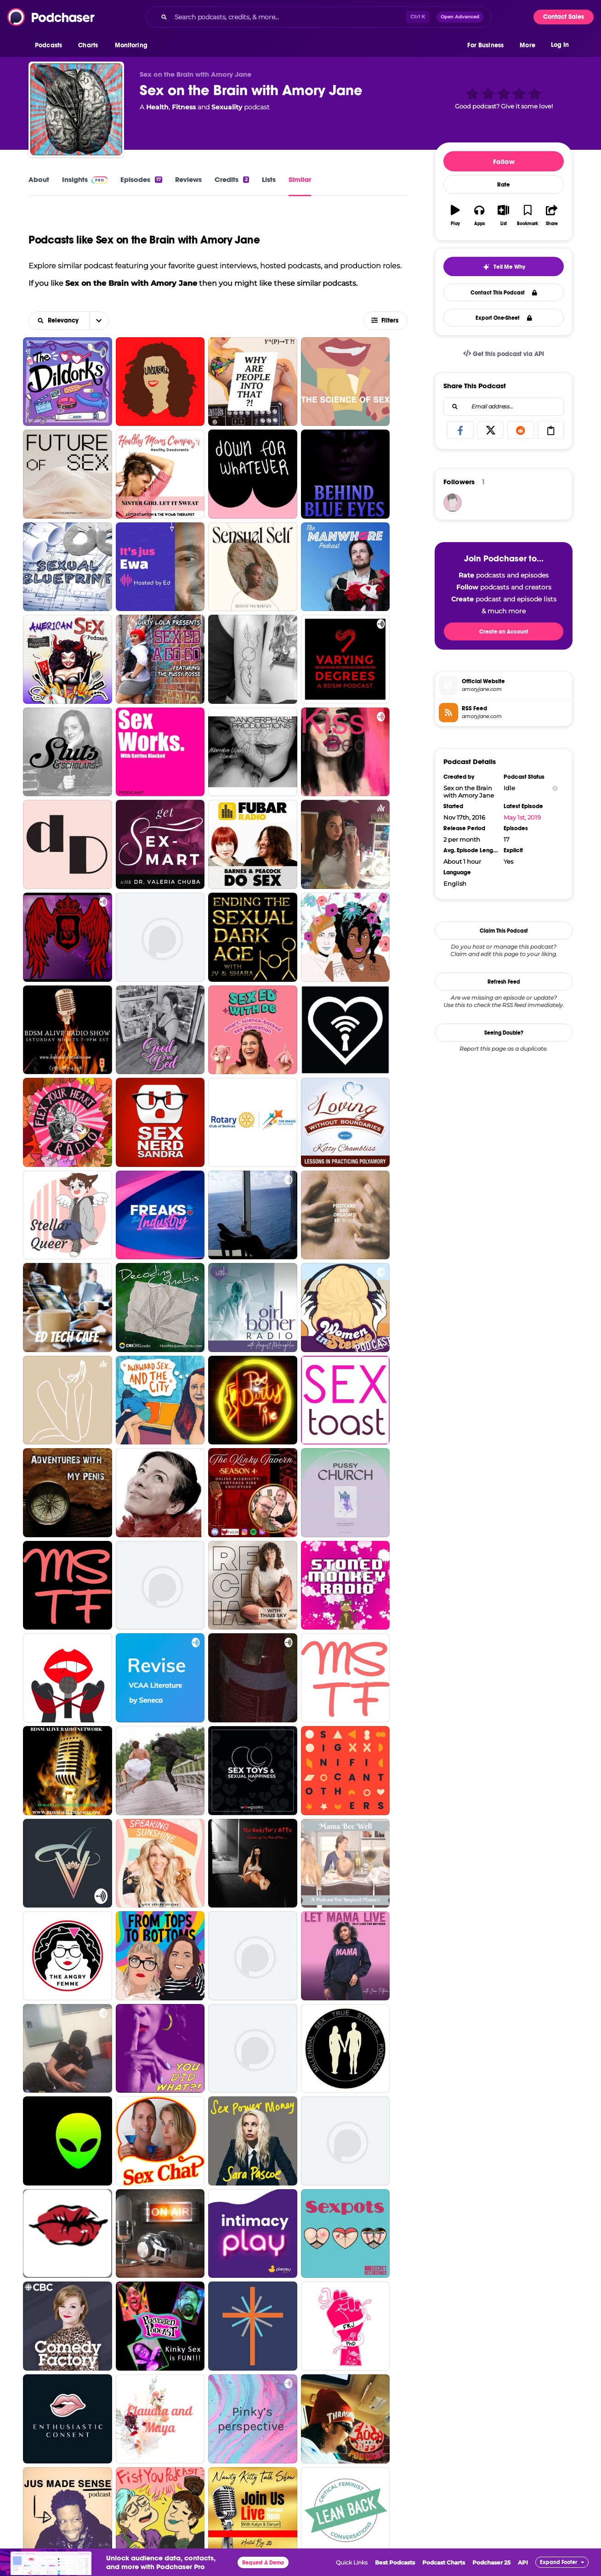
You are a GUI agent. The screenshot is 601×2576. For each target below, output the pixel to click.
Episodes (141, 179)
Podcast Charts (443, 2562)
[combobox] (318, 17)
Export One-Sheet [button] (504, 318)
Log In (560, 45)
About (38, 179)
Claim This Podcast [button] (504, 931)
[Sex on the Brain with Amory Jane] (76, 109)
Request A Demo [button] (263, 2562)
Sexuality (226, 107)
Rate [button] (503, 184)
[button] (50, 45)
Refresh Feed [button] (504, 982)
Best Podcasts (395, 2562)
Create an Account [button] (503, 631)
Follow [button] (504, 161)
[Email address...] (503, 406)
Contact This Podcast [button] (504, 292)
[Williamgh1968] (452, 502)
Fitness (184, 107)
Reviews (188, 179)
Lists (269, 179)
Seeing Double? (503, 1033)
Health (157, 107)
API (523, 2562)
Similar (300, 179)
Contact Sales (563, 17)
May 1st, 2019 (522, 817)
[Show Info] (555, 788)
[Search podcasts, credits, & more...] (288, 17)
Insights (85, 179)
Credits (232, 179)
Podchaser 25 (491, 2562)
